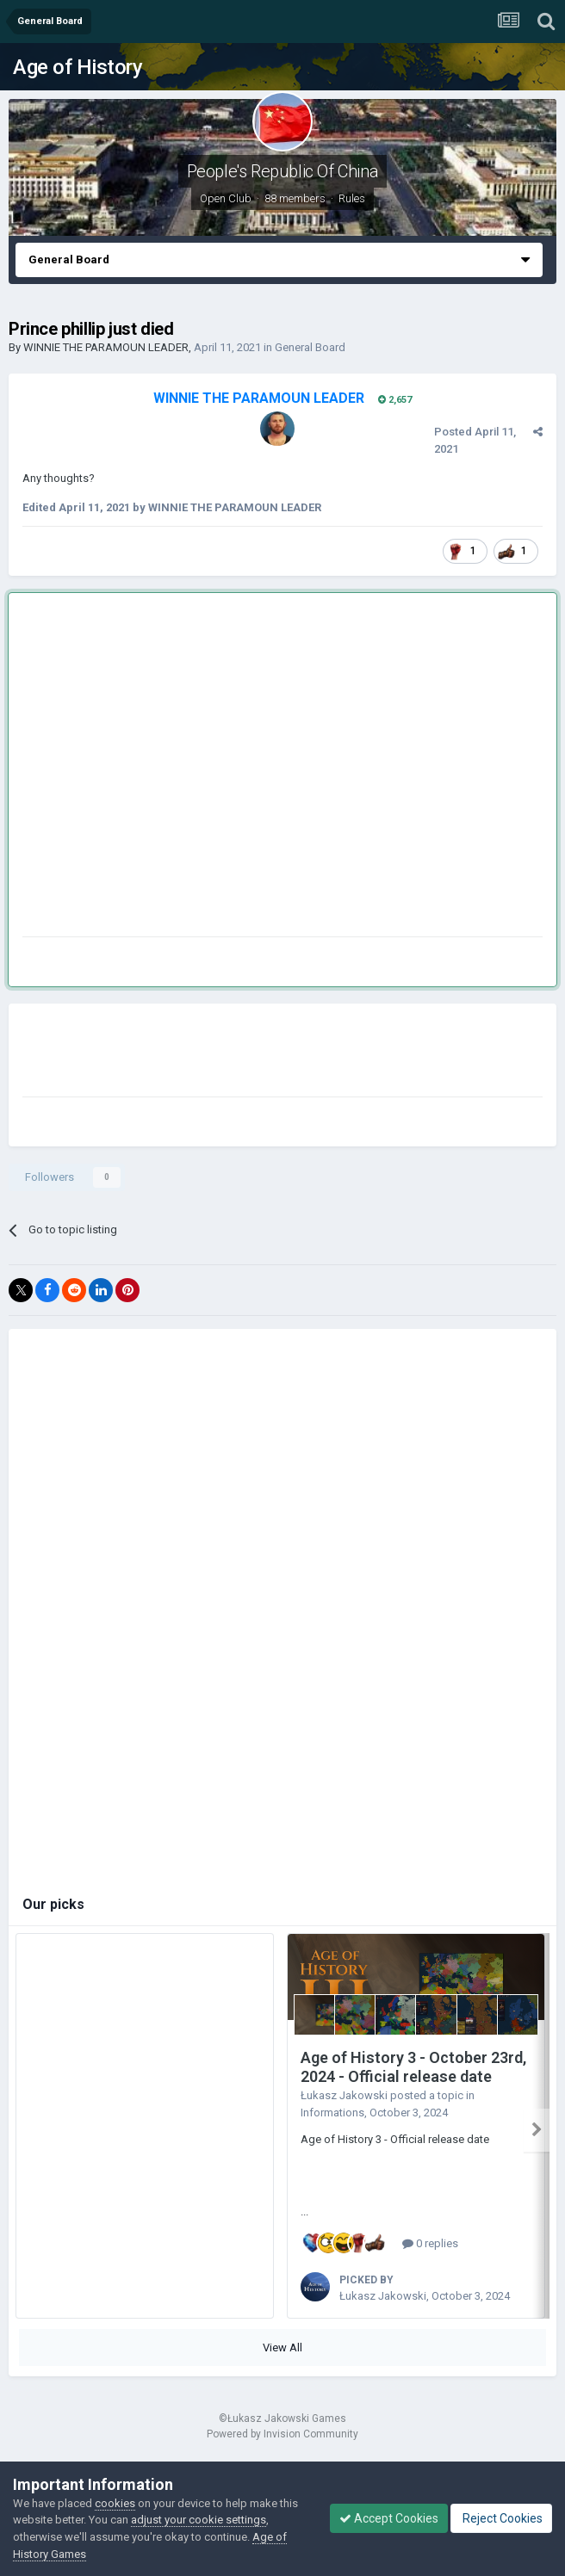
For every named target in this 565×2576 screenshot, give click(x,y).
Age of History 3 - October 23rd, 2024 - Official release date (413, 2067)
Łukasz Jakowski (344, 2095)
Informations (332, 2112)
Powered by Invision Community (282, 2434)
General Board (310, 347)
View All (282, 2347)
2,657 (395, 399)
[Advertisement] (161, 768)
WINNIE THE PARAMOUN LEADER (106, 347)
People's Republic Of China (283, 171)
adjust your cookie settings (198, 2519)
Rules (351, 198)
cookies (115, 2503)
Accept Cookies (388, 2518)
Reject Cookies (501, 2518)
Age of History (77, 67)
